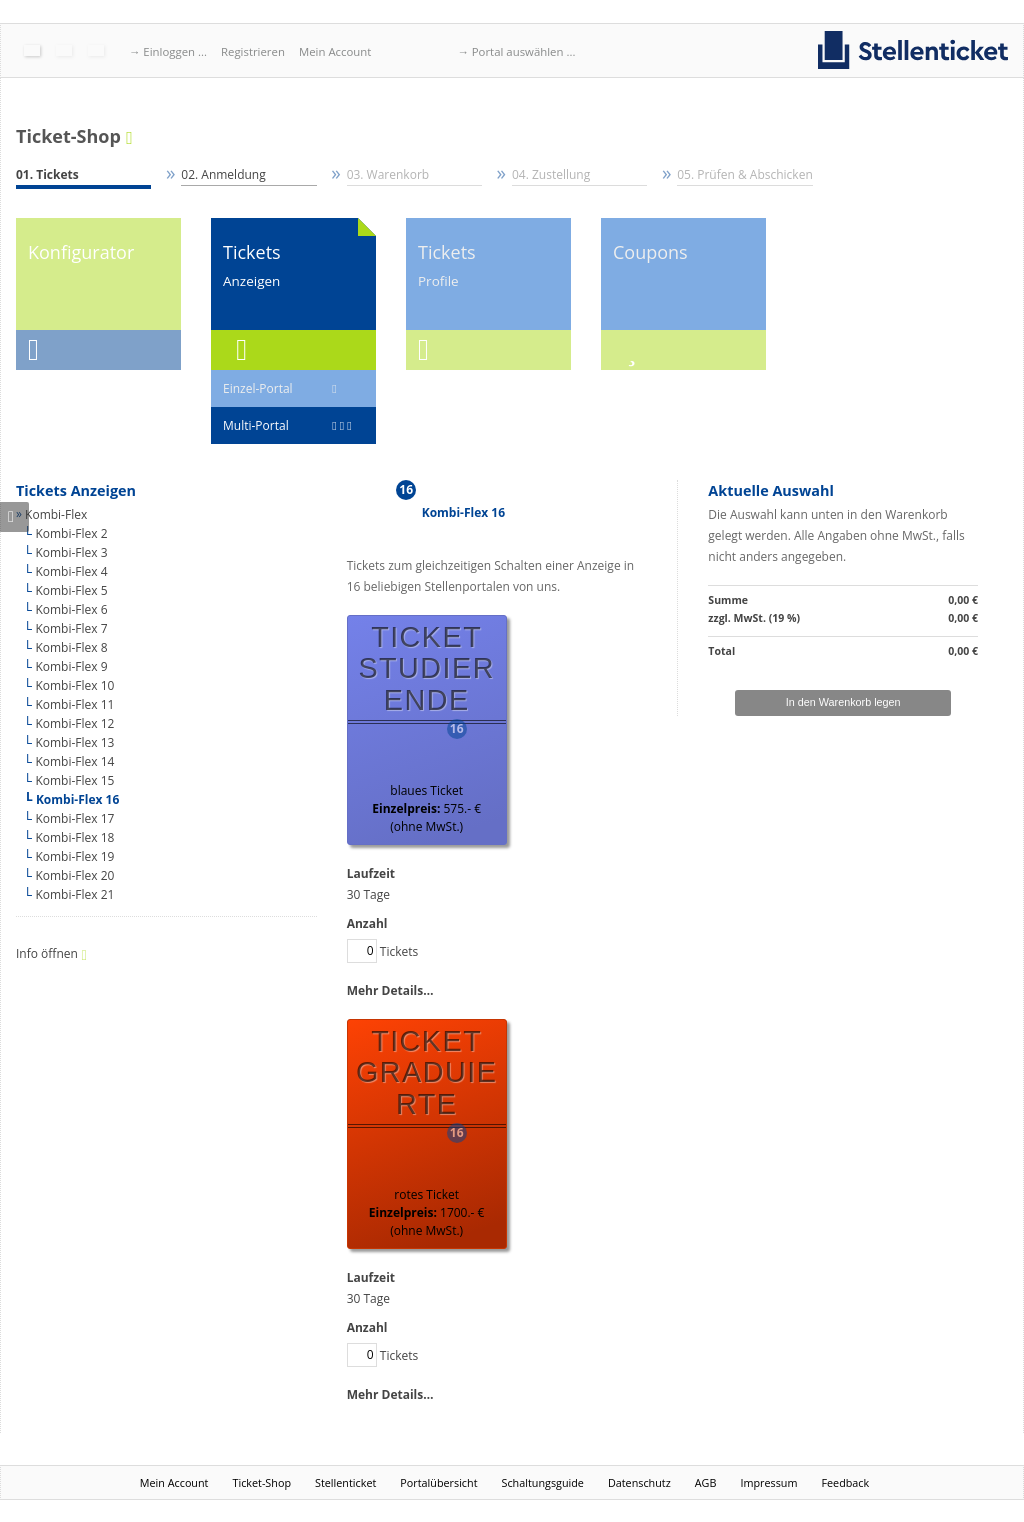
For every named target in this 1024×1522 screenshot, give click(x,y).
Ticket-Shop (68, 137)
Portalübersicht (438, 1482)
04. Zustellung (551, 174)
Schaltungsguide (543, 1482)
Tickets (383, 951)
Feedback (845, 1482)
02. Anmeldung (223, 174)
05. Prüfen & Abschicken (744, 174)
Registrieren (253, 51)
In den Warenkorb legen (843, 702)
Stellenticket (345, 1482)
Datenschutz (639, 1482)
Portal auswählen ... (524, 51)
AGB (706, 1482)
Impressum (768, 1482)
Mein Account (335, 51)
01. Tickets (47, 174)
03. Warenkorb (388, 174)
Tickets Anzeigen (76, 490)
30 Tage (368, 895)
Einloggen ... (175, 51)
